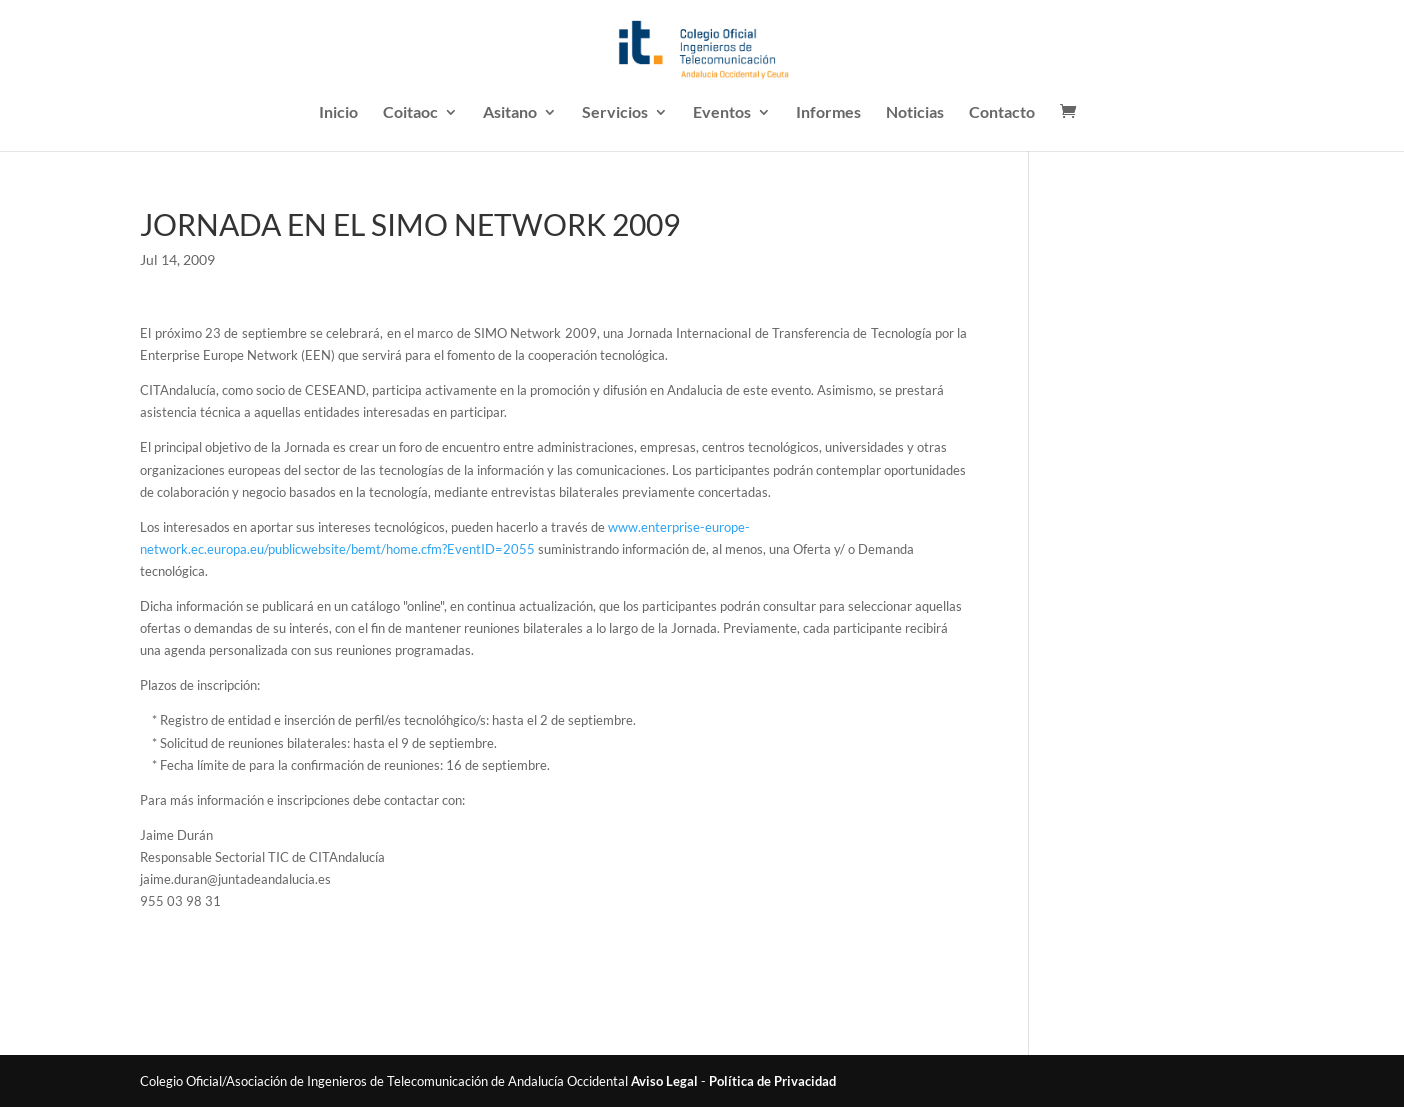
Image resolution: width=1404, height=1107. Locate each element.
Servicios (615, 113)
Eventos (722, 113)
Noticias (915, 113)
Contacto (1002, 113)
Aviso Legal (664, 1081)
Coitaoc (410, 113)
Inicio (338, 113)
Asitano (510, 113)
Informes (828, 113)
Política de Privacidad (772, 1081)
